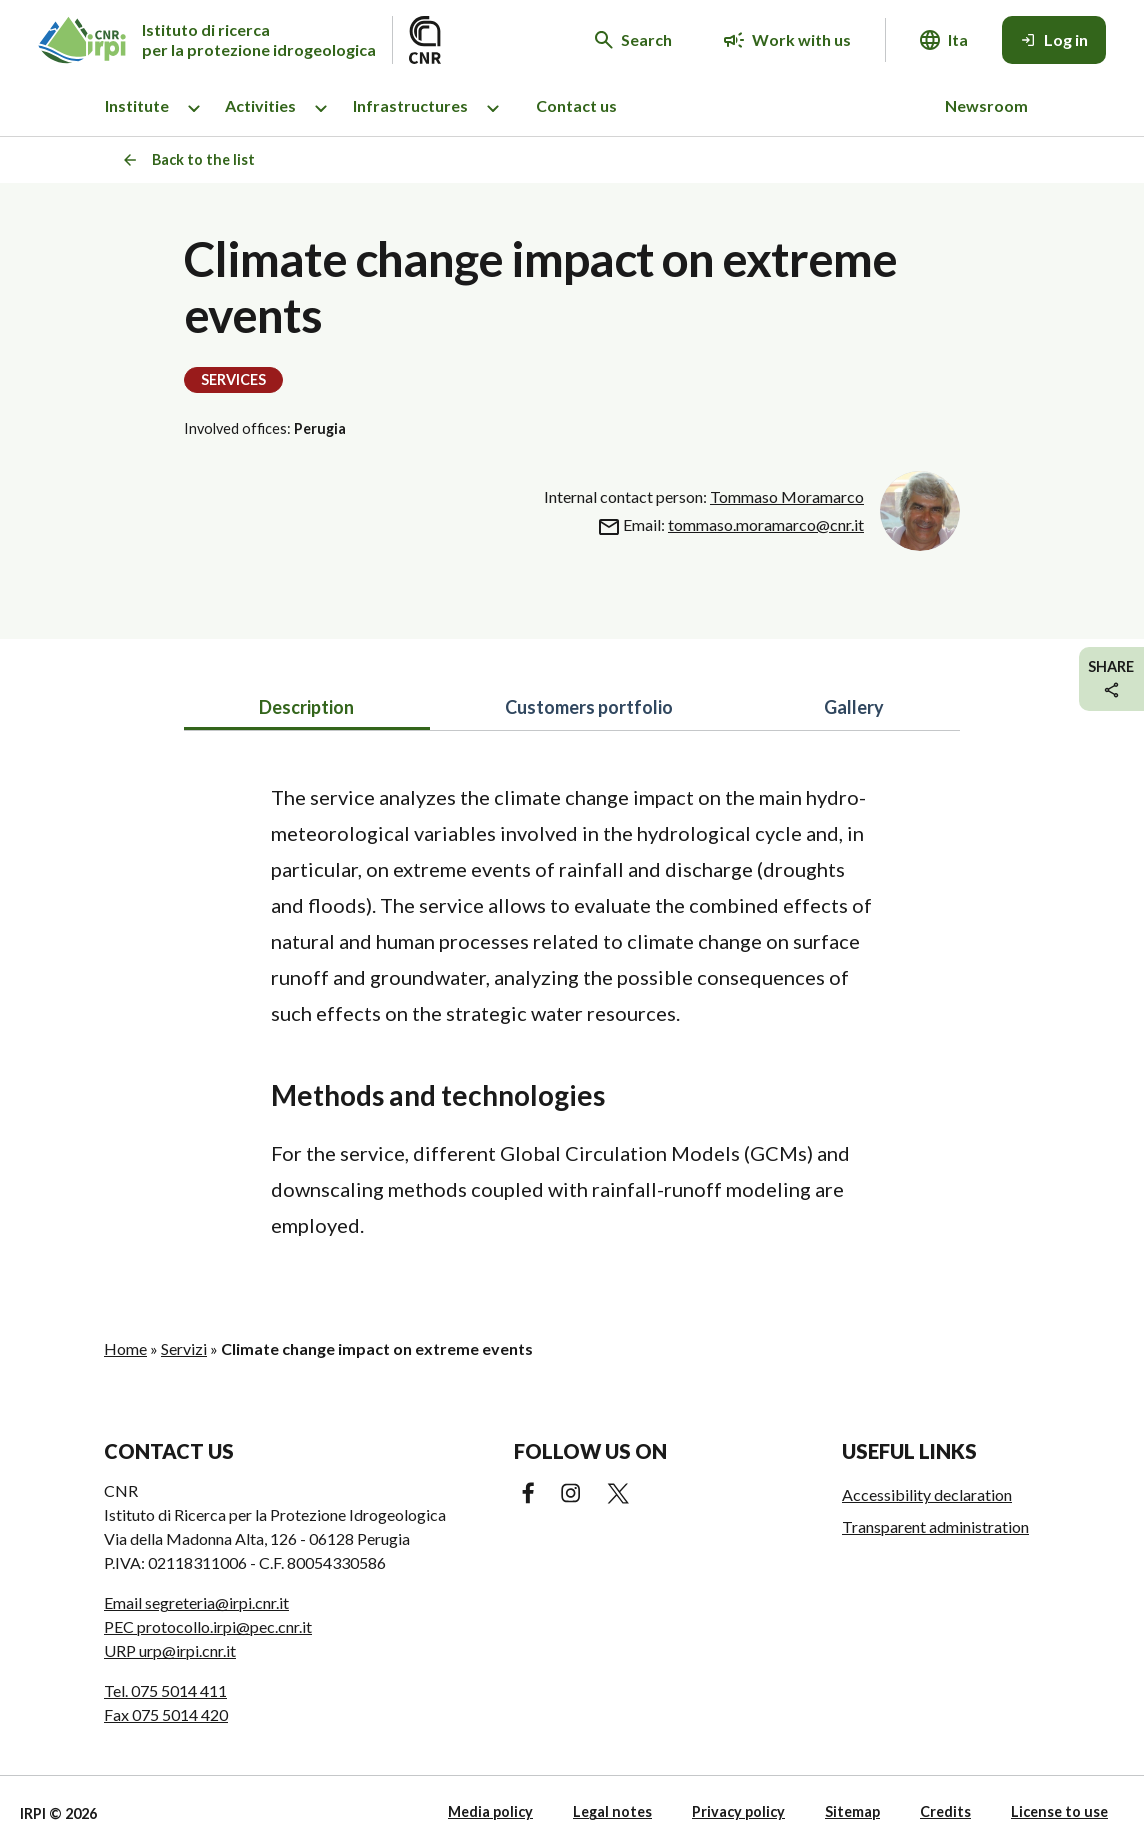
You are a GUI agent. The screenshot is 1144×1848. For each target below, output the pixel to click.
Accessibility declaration (927, 1494)
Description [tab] (306, 707)
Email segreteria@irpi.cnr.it (196, 1602)
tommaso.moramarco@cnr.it (766, 524)
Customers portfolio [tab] (589, 707)
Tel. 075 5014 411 (165, 1690)
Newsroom (986, 105)
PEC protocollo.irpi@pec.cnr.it (208, 1626)
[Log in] (1054, 40)
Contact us (576, 105)
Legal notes (612, 1811)
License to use (1059, 1811)
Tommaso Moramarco (787, 496)
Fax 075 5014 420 (166, 1714)
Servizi (184, 1348)
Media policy (490, 1811)
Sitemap (852, 1811)
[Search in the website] (633, 40)
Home (125, 1348)
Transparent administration (935, 1526)
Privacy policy (738, 1811)
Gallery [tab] (854, 707)
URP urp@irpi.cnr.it (170, 1650)
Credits (945, 1811)
